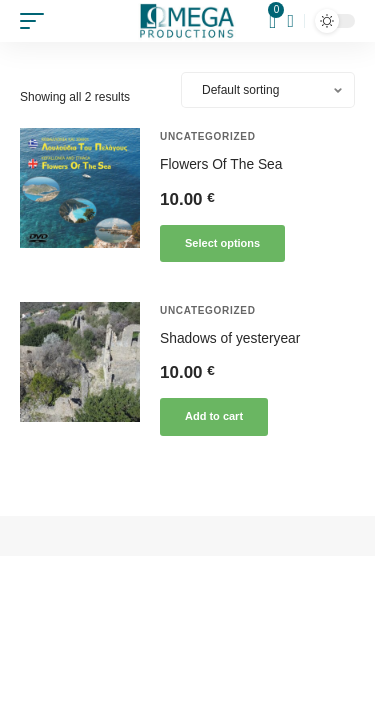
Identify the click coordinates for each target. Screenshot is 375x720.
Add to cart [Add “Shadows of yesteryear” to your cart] (214, 416)
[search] (290, 21)
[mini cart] (274, 21)
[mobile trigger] (37, 21)
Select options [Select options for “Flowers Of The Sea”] (222, 243)
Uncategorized (208, 136)
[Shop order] (268, 90)
